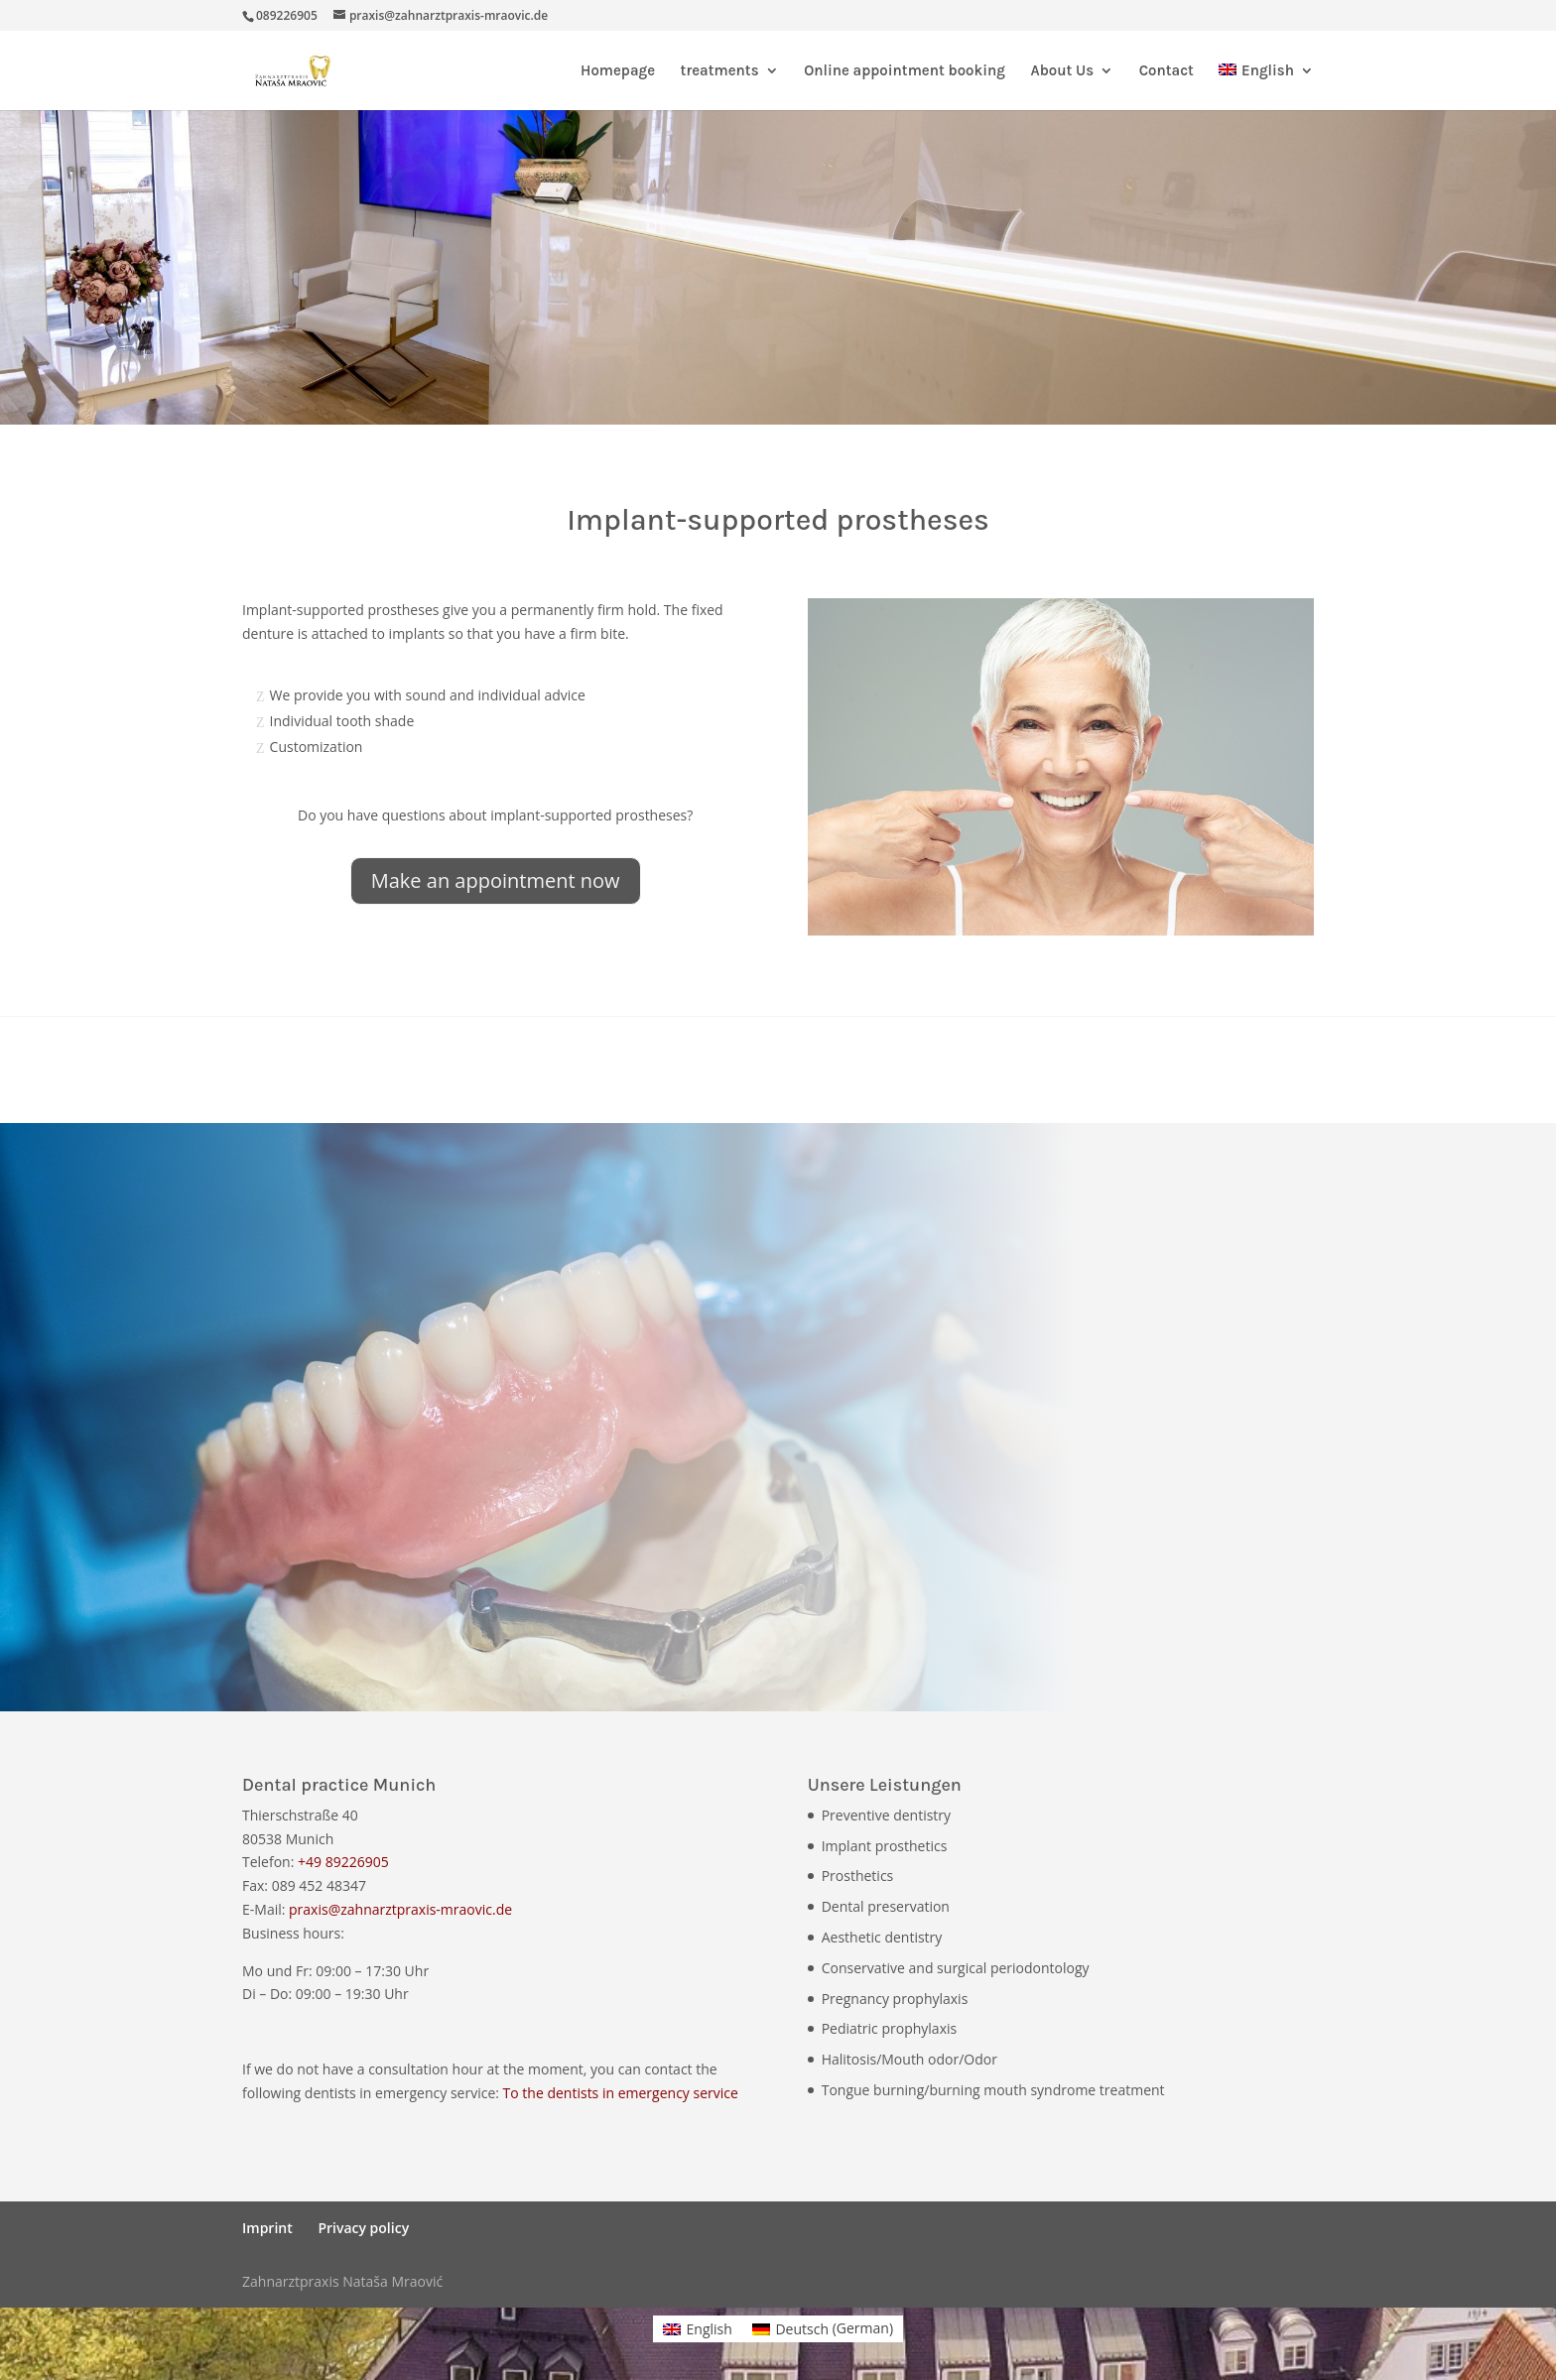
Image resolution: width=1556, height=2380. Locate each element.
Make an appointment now (495, 880)
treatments (720, 71)
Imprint (267, 2227)
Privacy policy (363, 2227)
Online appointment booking (904, 71)
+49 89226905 (343, 1861)
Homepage (618, 71)
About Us (1062, 71)
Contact (1166, 71)
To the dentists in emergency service (620, 2092)
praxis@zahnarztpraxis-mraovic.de (400, 1909)
